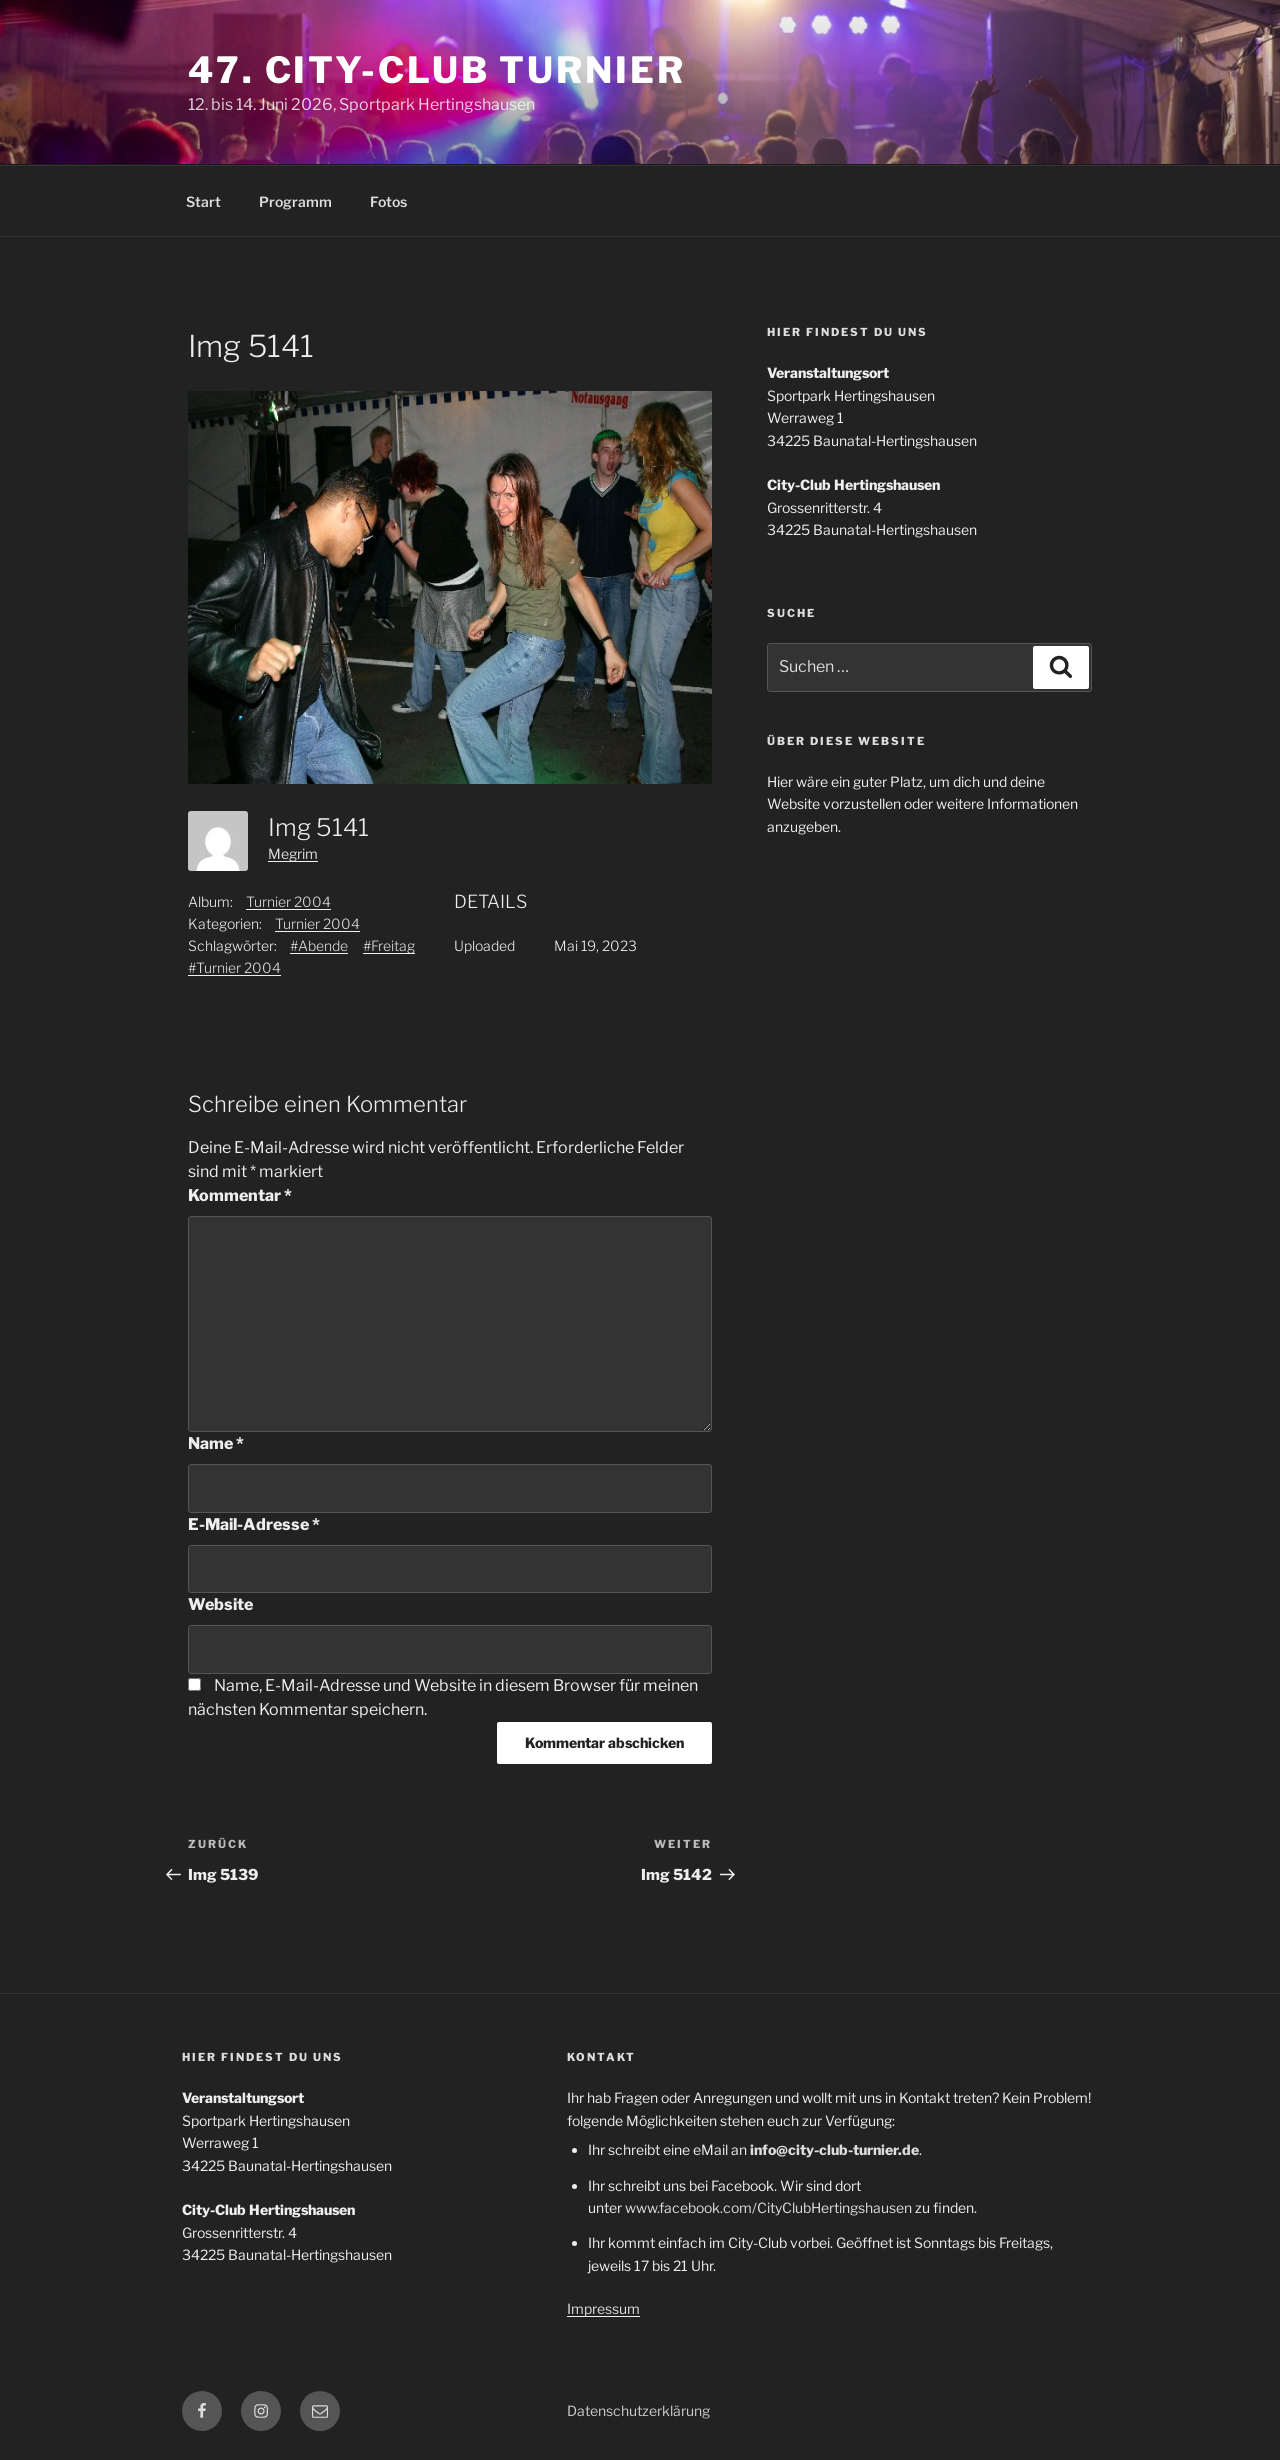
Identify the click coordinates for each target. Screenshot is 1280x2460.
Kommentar (240, 1195)
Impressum (603, 2308)
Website (220, 1604)
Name (216, 1443)
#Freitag (389, 945)
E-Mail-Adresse (254, 1524)
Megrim (293, 853)
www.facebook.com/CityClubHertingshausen (768, 2207)
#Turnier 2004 (234, 967)
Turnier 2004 (288, 901)
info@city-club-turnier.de (834, 2149)
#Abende (319, 945)
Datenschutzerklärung (638, 2410)
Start (203, 201)
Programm (295, 201)
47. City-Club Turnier (436, 70)
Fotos (388, 201)
